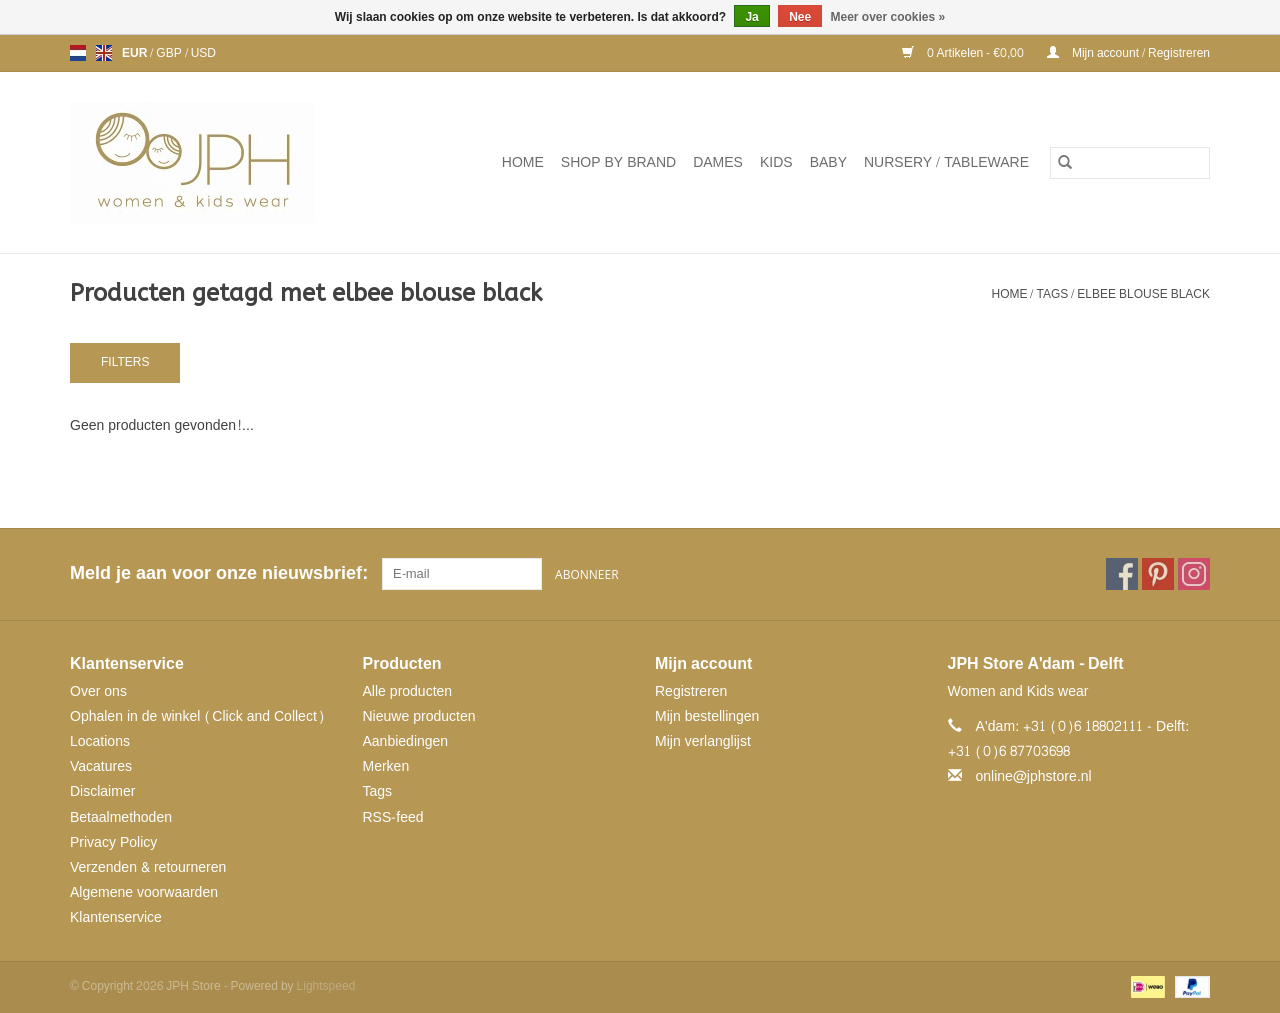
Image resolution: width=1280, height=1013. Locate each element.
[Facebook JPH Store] (1122, 574)
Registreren (691, 691)
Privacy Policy (113, 842)
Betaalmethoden (121, 817)
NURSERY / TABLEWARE (946, 162)
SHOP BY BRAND (618, 162)
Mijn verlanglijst (703, 741)
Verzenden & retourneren (148, 867)
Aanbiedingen (406, 741)
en (104, 53)
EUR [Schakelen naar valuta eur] (136, 53)
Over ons (98, 691)
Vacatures (101, 766)
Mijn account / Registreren (1128, 53)
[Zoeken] (1130, 163)
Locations (100, 741)
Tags (1052, 294)
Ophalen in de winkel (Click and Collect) (197, 716)
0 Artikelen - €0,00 (964, 53)
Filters (125, 362)
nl (78, 53)
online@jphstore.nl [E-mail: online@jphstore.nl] (1034, 776)
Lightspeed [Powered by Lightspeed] (326, 986)
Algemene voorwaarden (144, 892)
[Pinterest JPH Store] (1158, 574)
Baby (828, 162)
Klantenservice (116, 917)
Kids (776, 162)
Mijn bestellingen (707, 716)
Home (523, 162)
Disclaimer (102, 791)
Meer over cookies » (888, 17)
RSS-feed (393, 817)
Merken (386, 766)
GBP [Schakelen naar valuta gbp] (170, 53)
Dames (718, 162)
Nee (800, 17)
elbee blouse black (1143, 294)
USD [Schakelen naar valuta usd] (203, 53)
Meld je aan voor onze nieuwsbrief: (218, 573)
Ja (751, 17)
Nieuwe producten (419, 716)
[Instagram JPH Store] (1194, 574)
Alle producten (408, 691)
